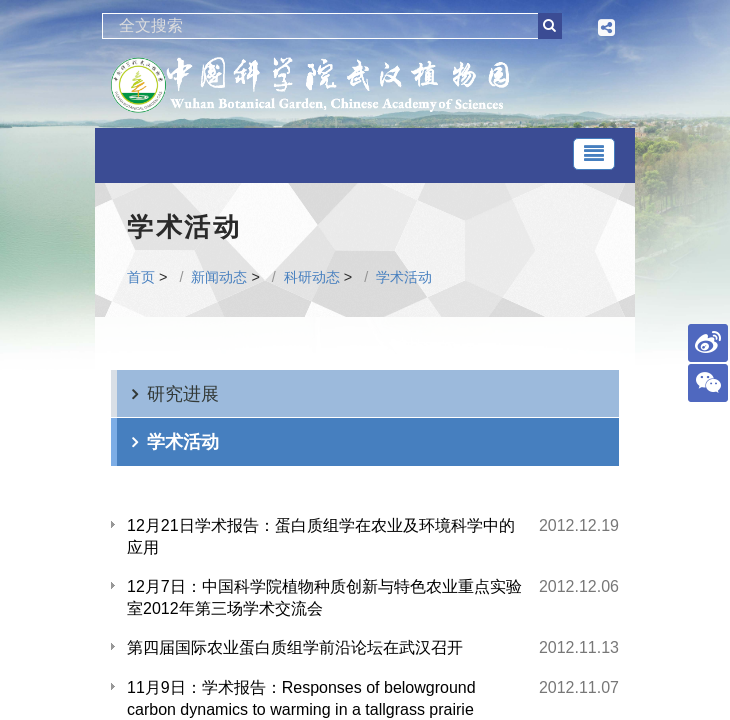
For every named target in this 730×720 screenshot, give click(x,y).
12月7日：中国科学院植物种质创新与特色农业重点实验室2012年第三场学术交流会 (324, 597)
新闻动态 (219, 277)
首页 (141, 277)
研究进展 (183, 393)
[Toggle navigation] (594, 154)
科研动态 (312, 277)
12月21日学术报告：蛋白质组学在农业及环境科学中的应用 (321, 536)
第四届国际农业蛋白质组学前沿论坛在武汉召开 (295, 647)
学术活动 (404, 277)
